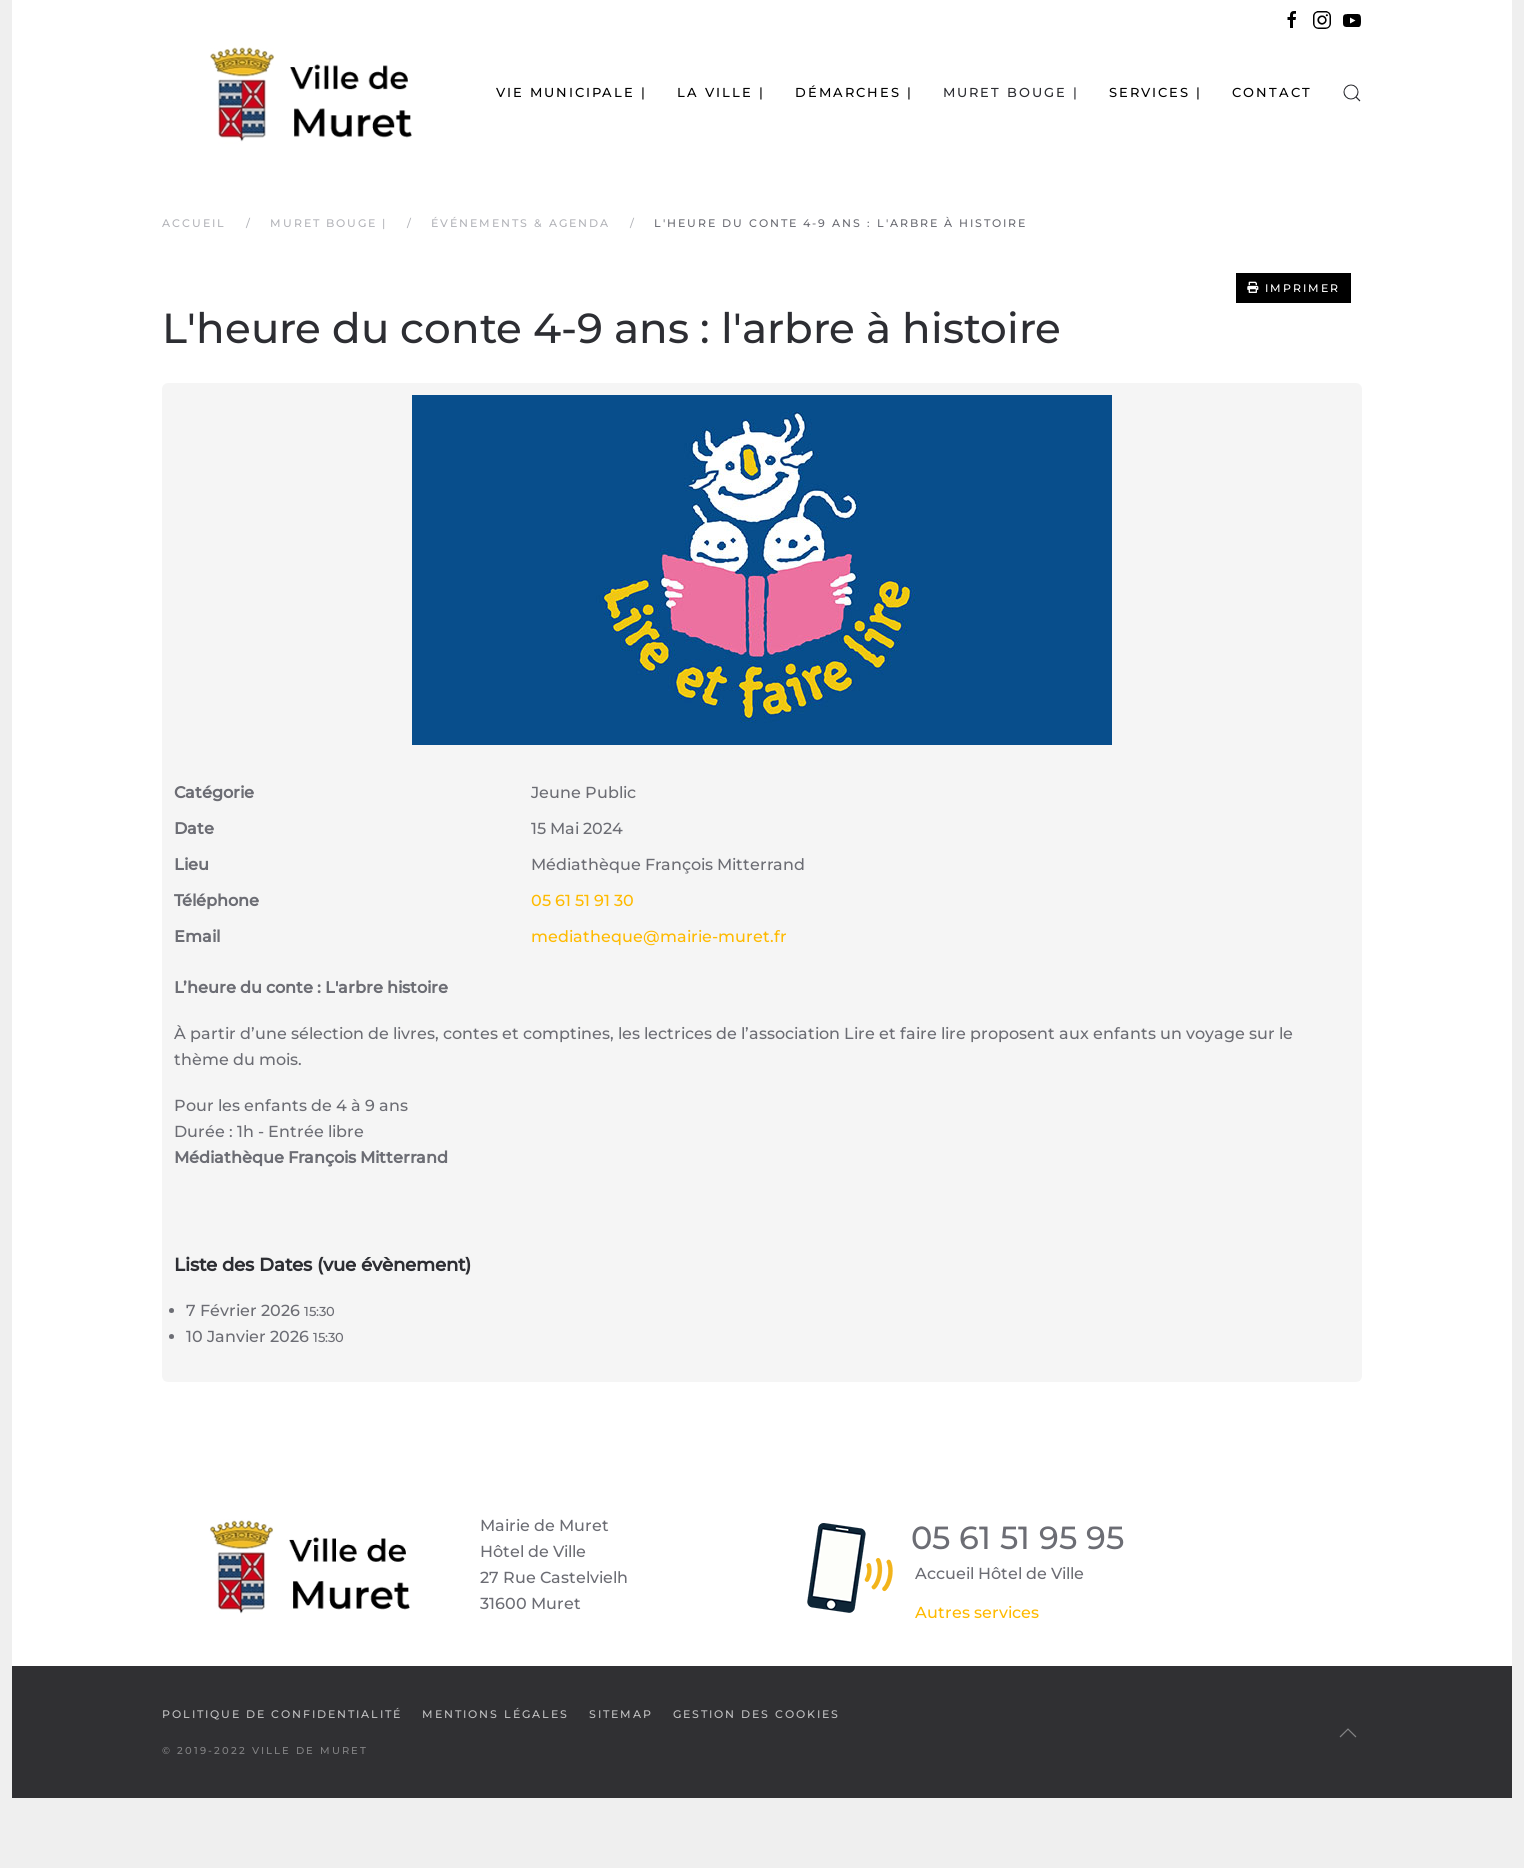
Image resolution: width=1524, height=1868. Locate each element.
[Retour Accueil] (287, 92)
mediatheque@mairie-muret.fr (659, 936)
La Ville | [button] (721, 92)
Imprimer (1293, 288)
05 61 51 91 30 (582, 900)
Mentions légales (495, 1714)
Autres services (977, 1612)
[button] (1352, 93)
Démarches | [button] (854, 92)
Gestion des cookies (756, 1714)
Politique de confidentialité (282, 1714)
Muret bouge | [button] (1011, 92)
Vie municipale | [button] (571, 92)
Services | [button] (1155, 92)
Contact (1272, 92)
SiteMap (621, 1714)
